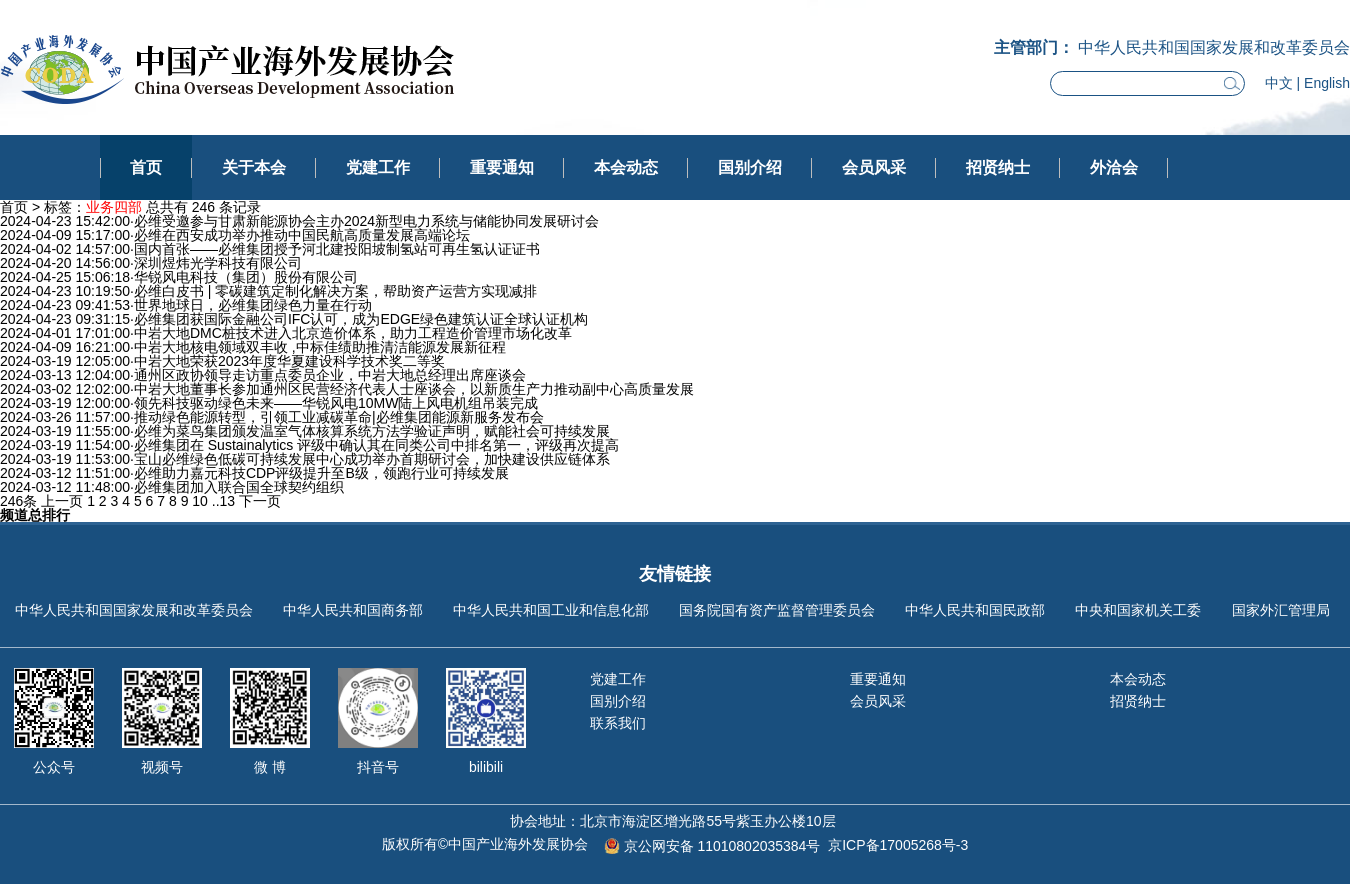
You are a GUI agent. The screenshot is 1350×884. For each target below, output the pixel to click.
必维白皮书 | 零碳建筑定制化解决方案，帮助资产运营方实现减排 (335, 291)
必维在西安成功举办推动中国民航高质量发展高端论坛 (302, 235)
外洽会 (1114, 167)
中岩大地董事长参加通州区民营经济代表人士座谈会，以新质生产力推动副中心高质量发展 (414, 389)
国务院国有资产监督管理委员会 (777, 610)
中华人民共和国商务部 (353, 610)
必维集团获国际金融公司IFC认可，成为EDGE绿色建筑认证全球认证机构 (361, 319)
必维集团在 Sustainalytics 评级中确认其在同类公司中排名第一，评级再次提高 (376, 445)
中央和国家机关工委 (1138, 610)
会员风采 (874, 167)
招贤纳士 (998, 167)
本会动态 (626, 167)
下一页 (260, 501)
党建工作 (378, 167)
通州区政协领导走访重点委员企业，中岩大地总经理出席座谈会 (330, 375)
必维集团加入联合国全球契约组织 (239, 487)
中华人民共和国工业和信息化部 (551, 610)
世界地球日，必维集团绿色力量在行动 (253, 305)
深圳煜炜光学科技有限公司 (218, 263)
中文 (1279, 83)
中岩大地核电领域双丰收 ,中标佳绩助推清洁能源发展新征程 (320, 347)
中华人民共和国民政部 (975, 610)
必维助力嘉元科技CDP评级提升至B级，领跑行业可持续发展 (321, 473)
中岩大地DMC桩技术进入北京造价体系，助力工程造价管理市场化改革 (353, 333)
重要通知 (502, 167)
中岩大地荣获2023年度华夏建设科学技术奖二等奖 (289, 361)
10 (200, 501)
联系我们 (618, 723)
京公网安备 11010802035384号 (722, 846)
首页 (146, 167)
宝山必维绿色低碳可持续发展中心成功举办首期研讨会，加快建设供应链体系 (372, 459)
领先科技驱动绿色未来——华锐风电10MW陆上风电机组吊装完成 (336, 403)
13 (228, 501)
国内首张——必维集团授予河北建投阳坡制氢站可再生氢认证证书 (337, 249)
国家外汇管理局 (1281, 610)
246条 (18, 501)
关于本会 (254, 167)
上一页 (62, 501)
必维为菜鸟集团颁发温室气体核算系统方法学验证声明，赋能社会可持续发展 (372, 431)
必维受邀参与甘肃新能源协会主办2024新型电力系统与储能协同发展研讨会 (366, 221)
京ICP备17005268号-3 (898, 845)
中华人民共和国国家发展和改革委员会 (134, 610)
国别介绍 (750, 167)
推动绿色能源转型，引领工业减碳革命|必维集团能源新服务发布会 (339, 417)
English (1327, 83)
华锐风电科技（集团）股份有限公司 (246, 277)
